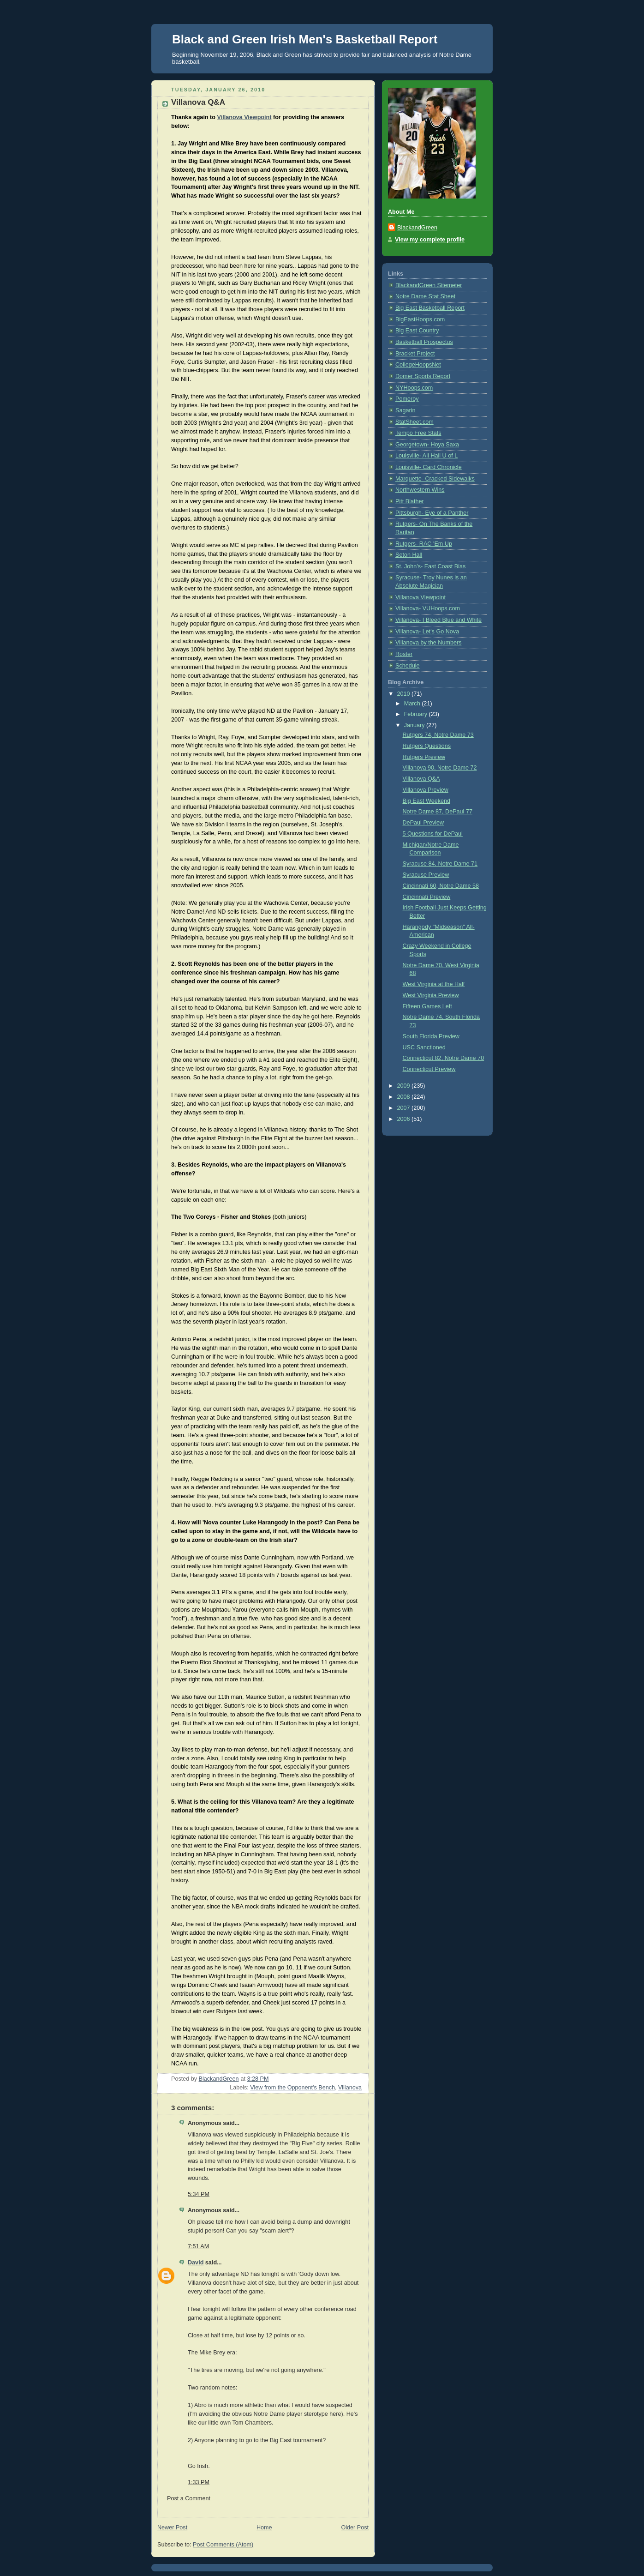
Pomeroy (406, 399)
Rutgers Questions (427, 746)
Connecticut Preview (429, 1069)
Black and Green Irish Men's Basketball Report (304, 39)
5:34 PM (198, 2194)
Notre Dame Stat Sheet (425, 296)
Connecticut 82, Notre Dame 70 (443, 1058)
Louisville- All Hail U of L (426, 455)
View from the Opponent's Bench (292, 2087)
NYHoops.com (414, 388)
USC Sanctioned (424, 1047)
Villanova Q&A (421, 779)
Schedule (407, 665)
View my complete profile (430, 239)
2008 (404, 1097)
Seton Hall (408, 555)
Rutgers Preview (424, 757)
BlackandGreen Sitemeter (428, 285)
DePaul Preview (423, 822)
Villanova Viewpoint (244, 117)
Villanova (350, 2087)
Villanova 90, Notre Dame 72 (440, 767)
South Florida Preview (431, 1036)
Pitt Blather (409, 501)
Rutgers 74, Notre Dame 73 (438, 735)
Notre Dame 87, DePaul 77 (437, 811)
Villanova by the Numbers (428, 642)
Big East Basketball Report (430, 308)
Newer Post (172, 2527)
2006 (404, 1119)
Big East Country (417, 330)
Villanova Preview (425, 790)
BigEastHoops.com (420, 319)
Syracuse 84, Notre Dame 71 (440, 864)
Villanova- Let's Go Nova (427, 631)
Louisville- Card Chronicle (428, 467)
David (195, 2262)
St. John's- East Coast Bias (430, 566)
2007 (404, 1108)
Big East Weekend (427, 801)
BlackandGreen (417, 227)
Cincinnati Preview (427, 897)
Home (264, 2527)
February (416, 714)
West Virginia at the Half (434, 984)
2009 (404, 1086)
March (413, 703)
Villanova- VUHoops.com (427, 608)
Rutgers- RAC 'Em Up (423, 544)
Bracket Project (415, 353)
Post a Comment (188, 2498)
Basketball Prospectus (424, 342)
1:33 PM (198, 2482)
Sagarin (405, 410)
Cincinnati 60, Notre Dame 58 (441, 886)
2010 (404, 694)
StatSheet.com (414, 422)
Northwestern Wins (420, 490)
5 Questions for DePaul (433, 834)
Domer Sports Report (422, 376)
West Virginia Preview (431, 995)
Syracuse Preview (426, 875)
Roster (403, 654)
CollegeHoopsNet (418, 364)
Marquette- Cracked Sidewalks (435, 478)
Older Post (355, 2527)
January (415, 725)
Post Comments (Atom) (223, 2544)
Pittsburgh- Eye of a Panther (431, 513)
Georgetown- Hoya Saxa (427, 444)
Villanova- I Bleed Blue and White (438, 620)
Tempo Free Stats (418, 433)
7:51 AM (198, 2246)
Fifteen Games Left (427, 1006)
